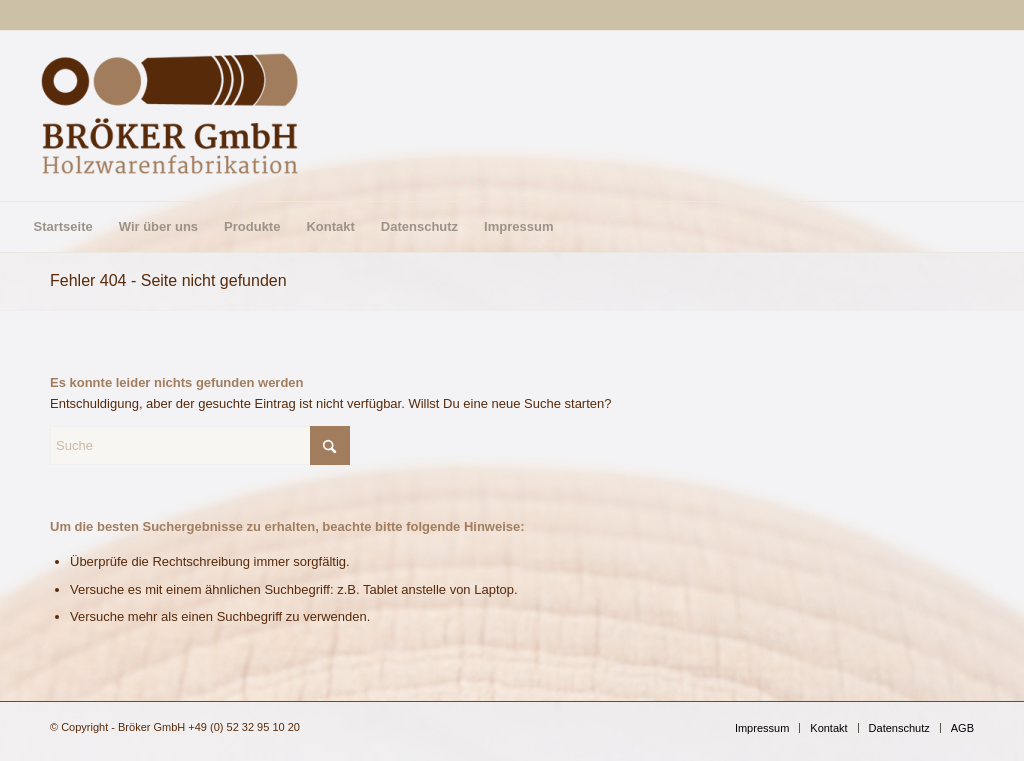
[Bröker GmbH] (170, 116)
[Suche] (200, 445)
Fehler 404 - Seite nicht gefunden (168, 280)
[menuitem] (62, 227)
